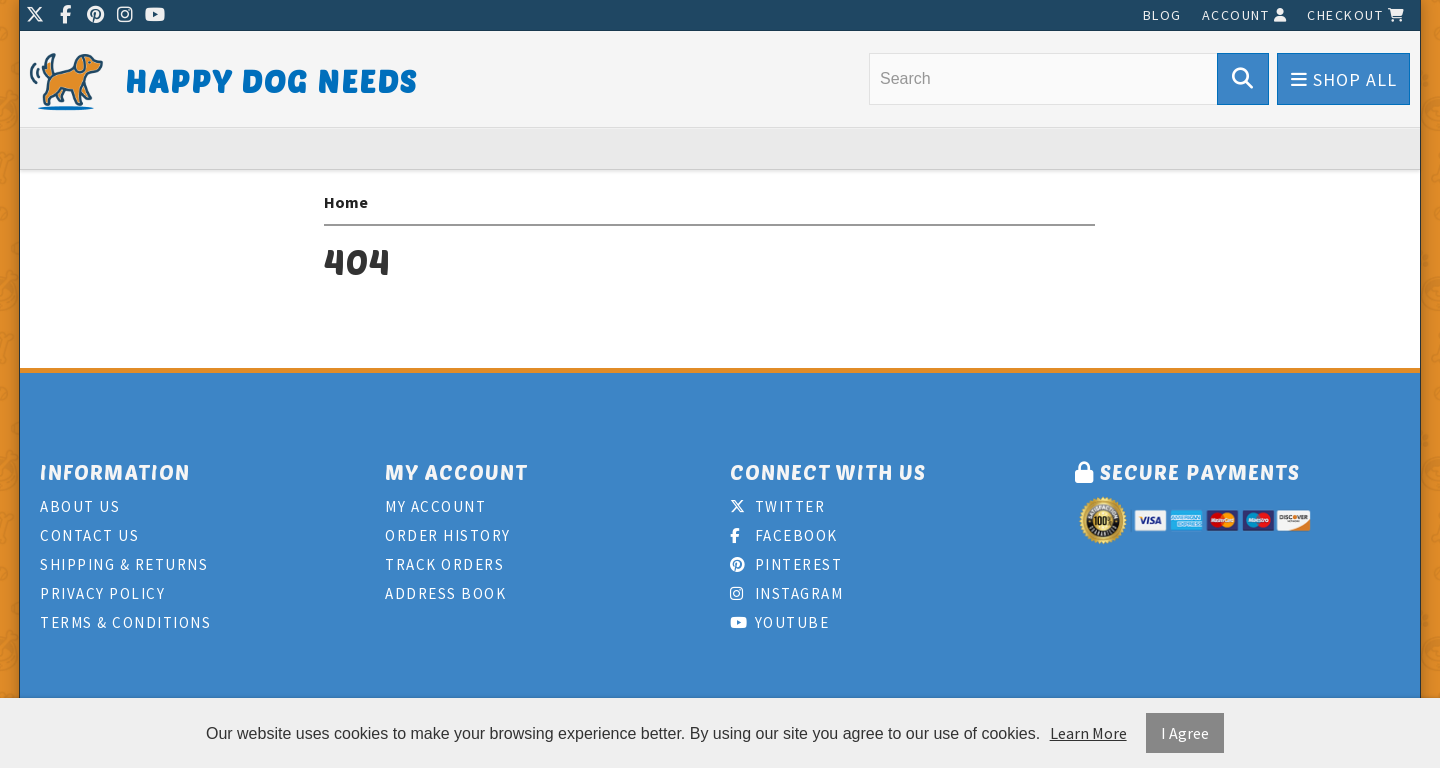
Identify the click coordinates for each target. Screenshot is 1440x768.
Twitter (777, 506)
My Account (435, 506)
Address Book (445, 593)
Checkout (1356, 15)
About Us (80, 506)
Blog (1162, 15)
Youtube (779, 622)
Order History (448, 535)
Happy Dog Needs (271, 80)
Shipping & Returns (124, 564)
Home (346, 202)
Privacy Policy (102, 593)
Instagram (786, 593)
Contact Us (89, 535)
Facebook (784, 535)
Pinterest (786, 564)
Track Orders (444, 564)
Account (1245, 15)
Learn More (1088, 733)
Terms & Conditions (125, 622)
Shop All (1344, 79)
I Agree (1185, 733)
